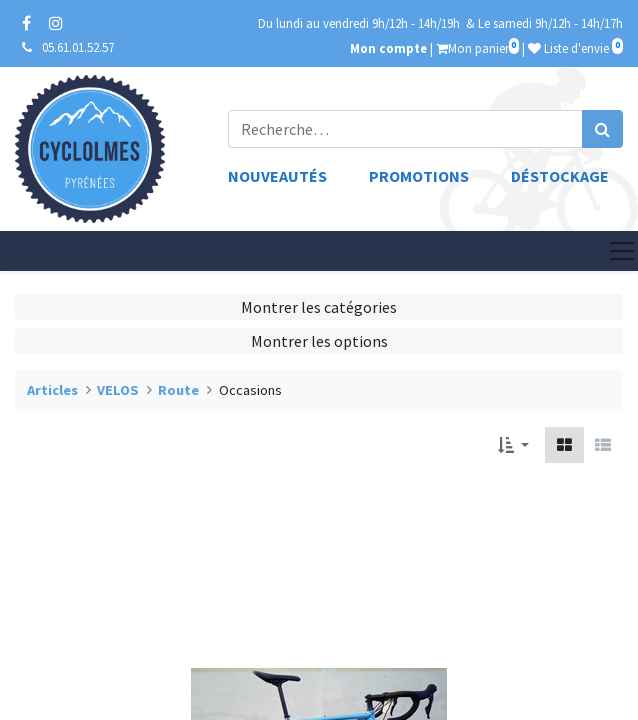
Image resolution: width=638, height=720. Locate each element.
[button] (513, 445)
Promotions (419, 176)
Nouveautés (277, 176)
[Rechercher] (602, 129)
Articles (52, 390)
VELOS (118, 390)
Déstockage (560, 176)
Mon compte (388, 48)
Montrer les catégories (319, 307)
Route (178, 390)
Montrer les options (319, 341)
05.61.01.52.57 (78, 47)
